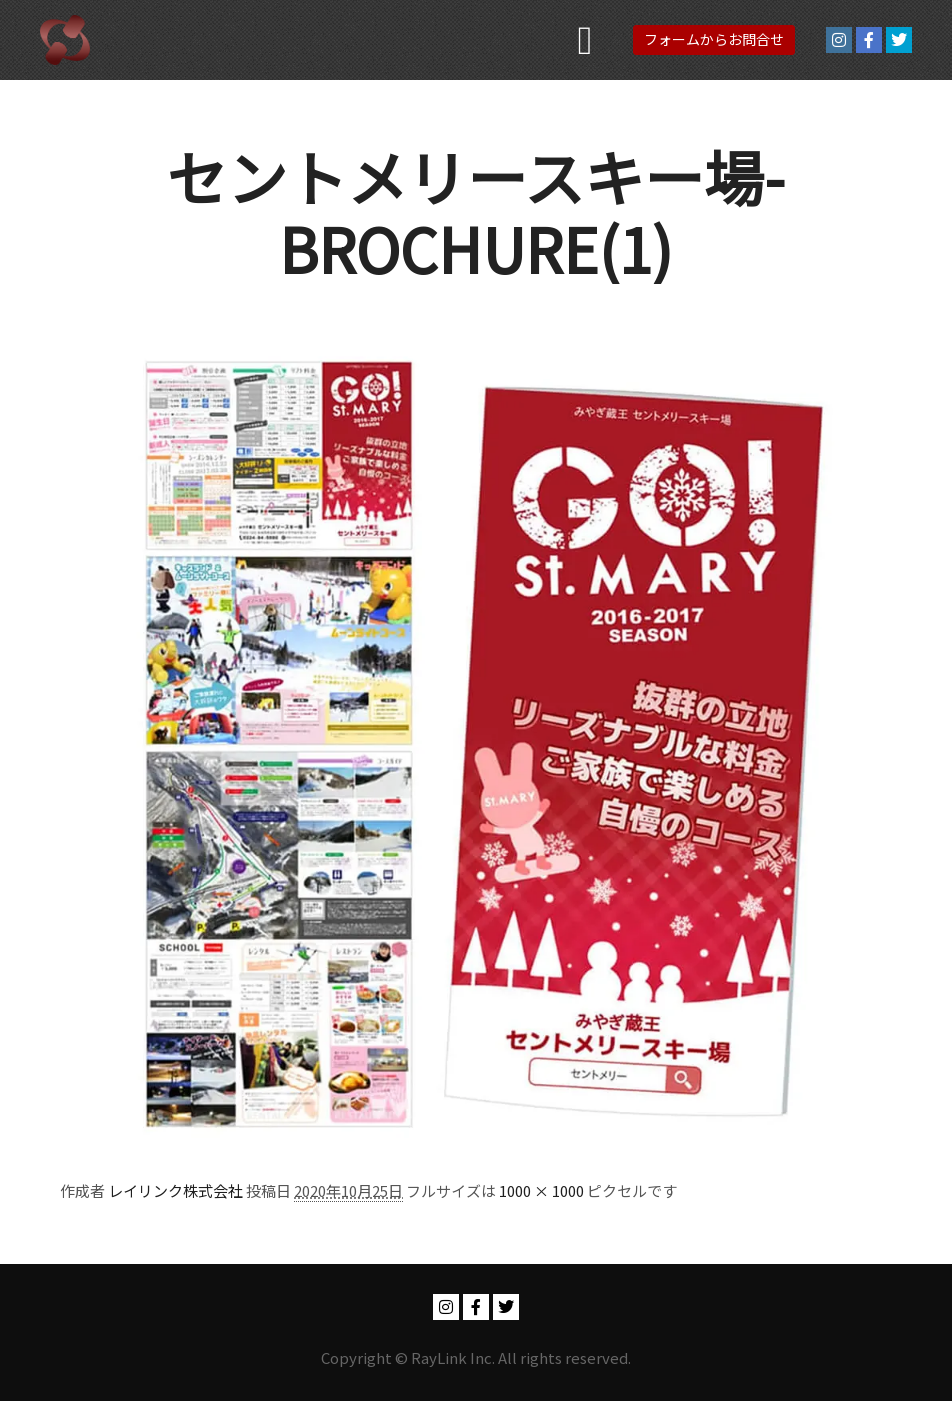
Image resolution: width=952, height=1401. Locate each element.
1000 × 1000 (541, 1190)
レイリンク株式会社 (175, 1190)
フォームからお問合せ (714, 39)
